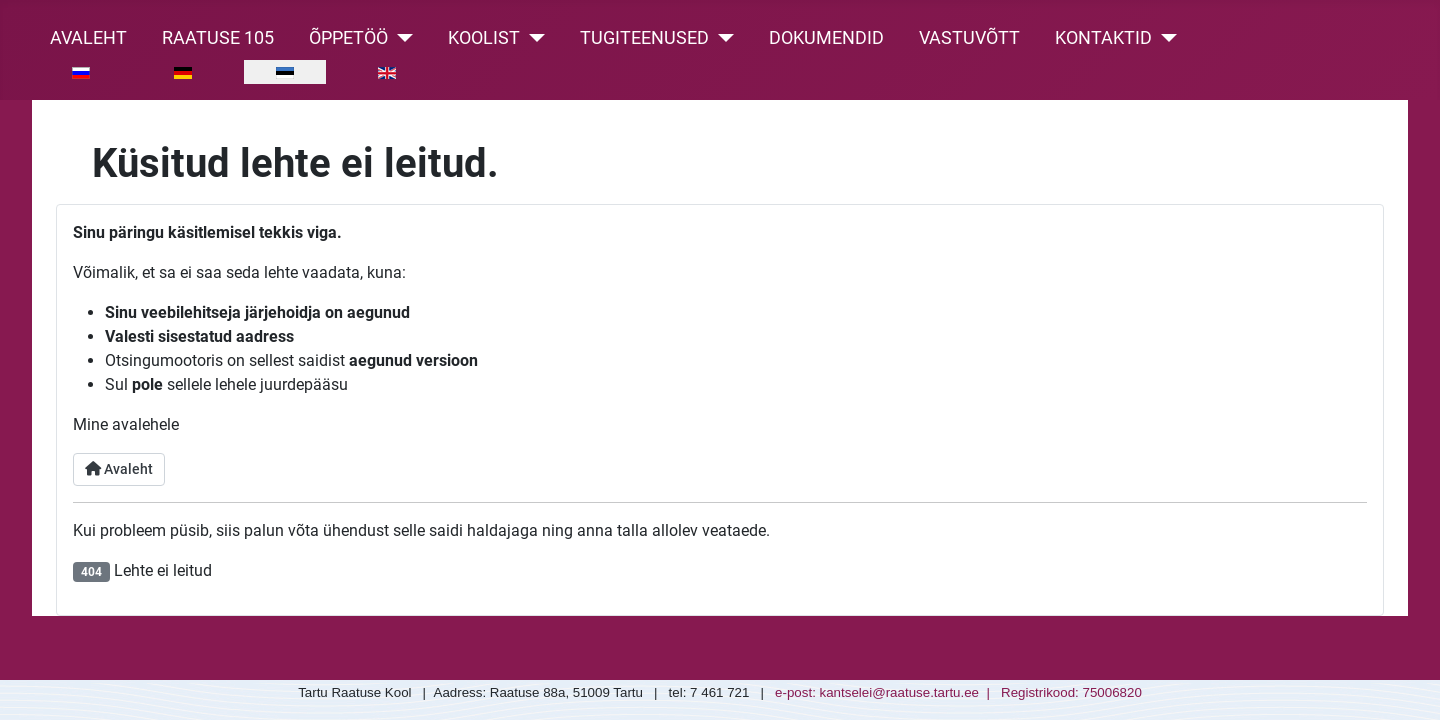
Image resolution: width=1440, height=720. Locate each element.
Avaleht (88, 38)
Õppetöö (348, 38)
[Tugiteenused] (721, 38)
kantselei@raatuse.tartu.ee (900, 692)
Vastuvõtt (969, 38)
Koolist (484, 38)
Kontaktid (1103, 38)
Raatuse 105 (218, 38)
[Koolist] (532, 38)
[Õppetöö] (400, 38)
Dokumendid (826, 38)
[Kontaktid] (1164, 38)
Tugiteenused (644, 38)
